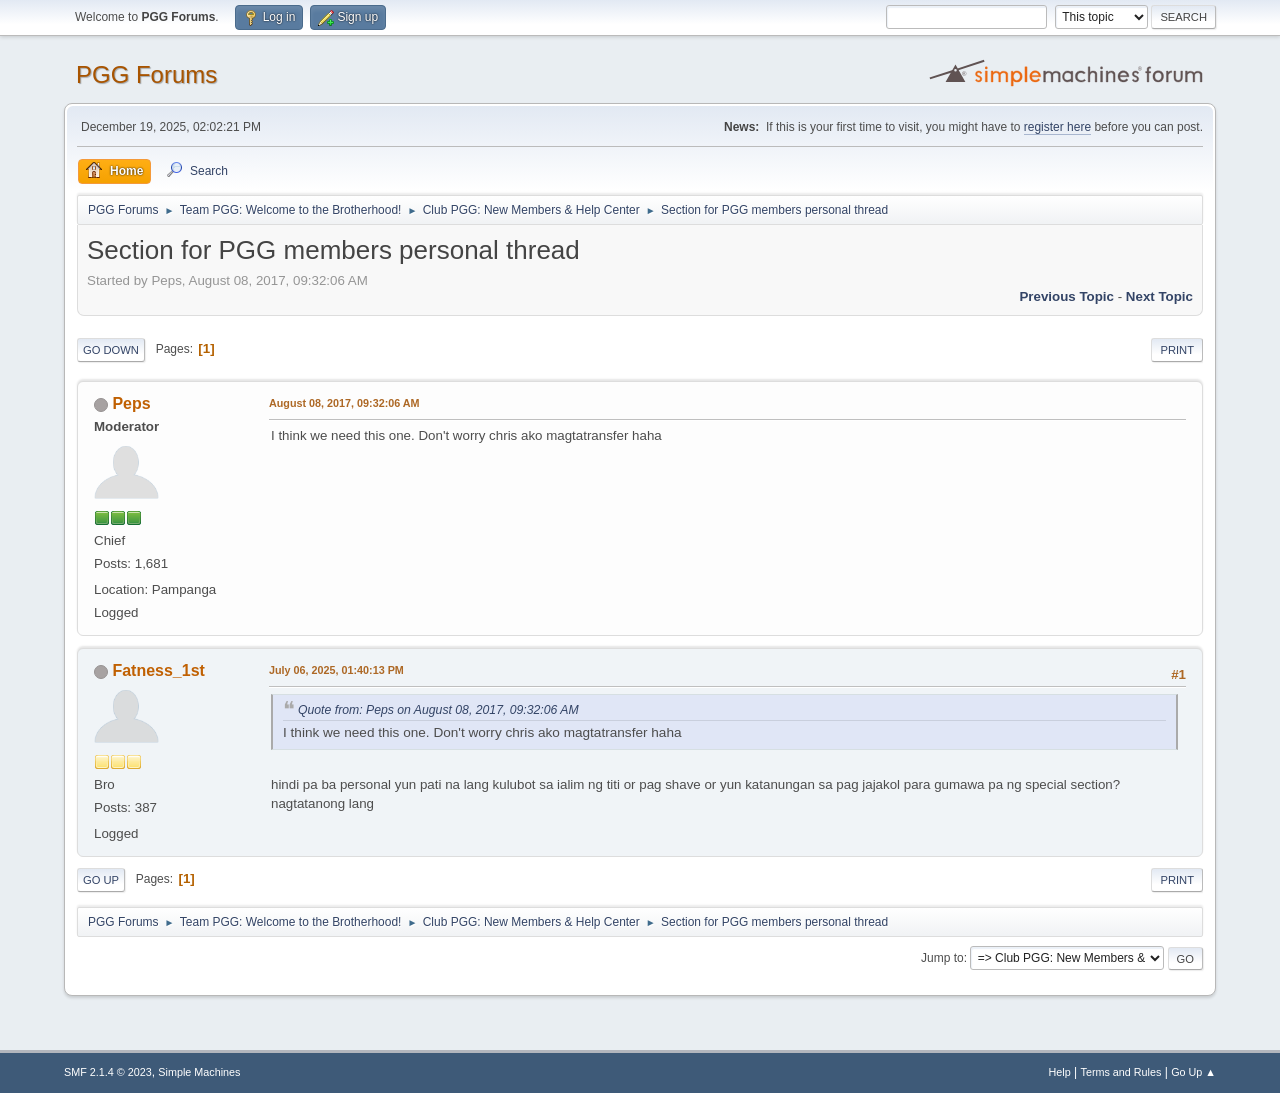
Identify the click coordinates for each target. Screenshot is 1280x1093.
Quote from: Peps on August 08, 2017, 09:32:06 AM (438, 710)
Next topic (1159, 296)
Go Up (101, 880)
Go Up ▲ (1193, 1072)
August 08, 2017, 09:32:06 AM (344, 403)
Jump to (942, 958)
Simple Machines (199, 1072)
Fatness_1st (158, 670)
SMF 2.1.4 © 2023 (108, 1072)
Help (1060, 1072)
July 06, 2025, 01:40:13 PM (336, 670)
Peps (131, 403)
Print (1177, 350)
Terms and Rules (1121, 1072)
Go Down (111, 350)
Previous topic (1066, 296)
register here (1057, 127)
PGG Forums (146, 74)
